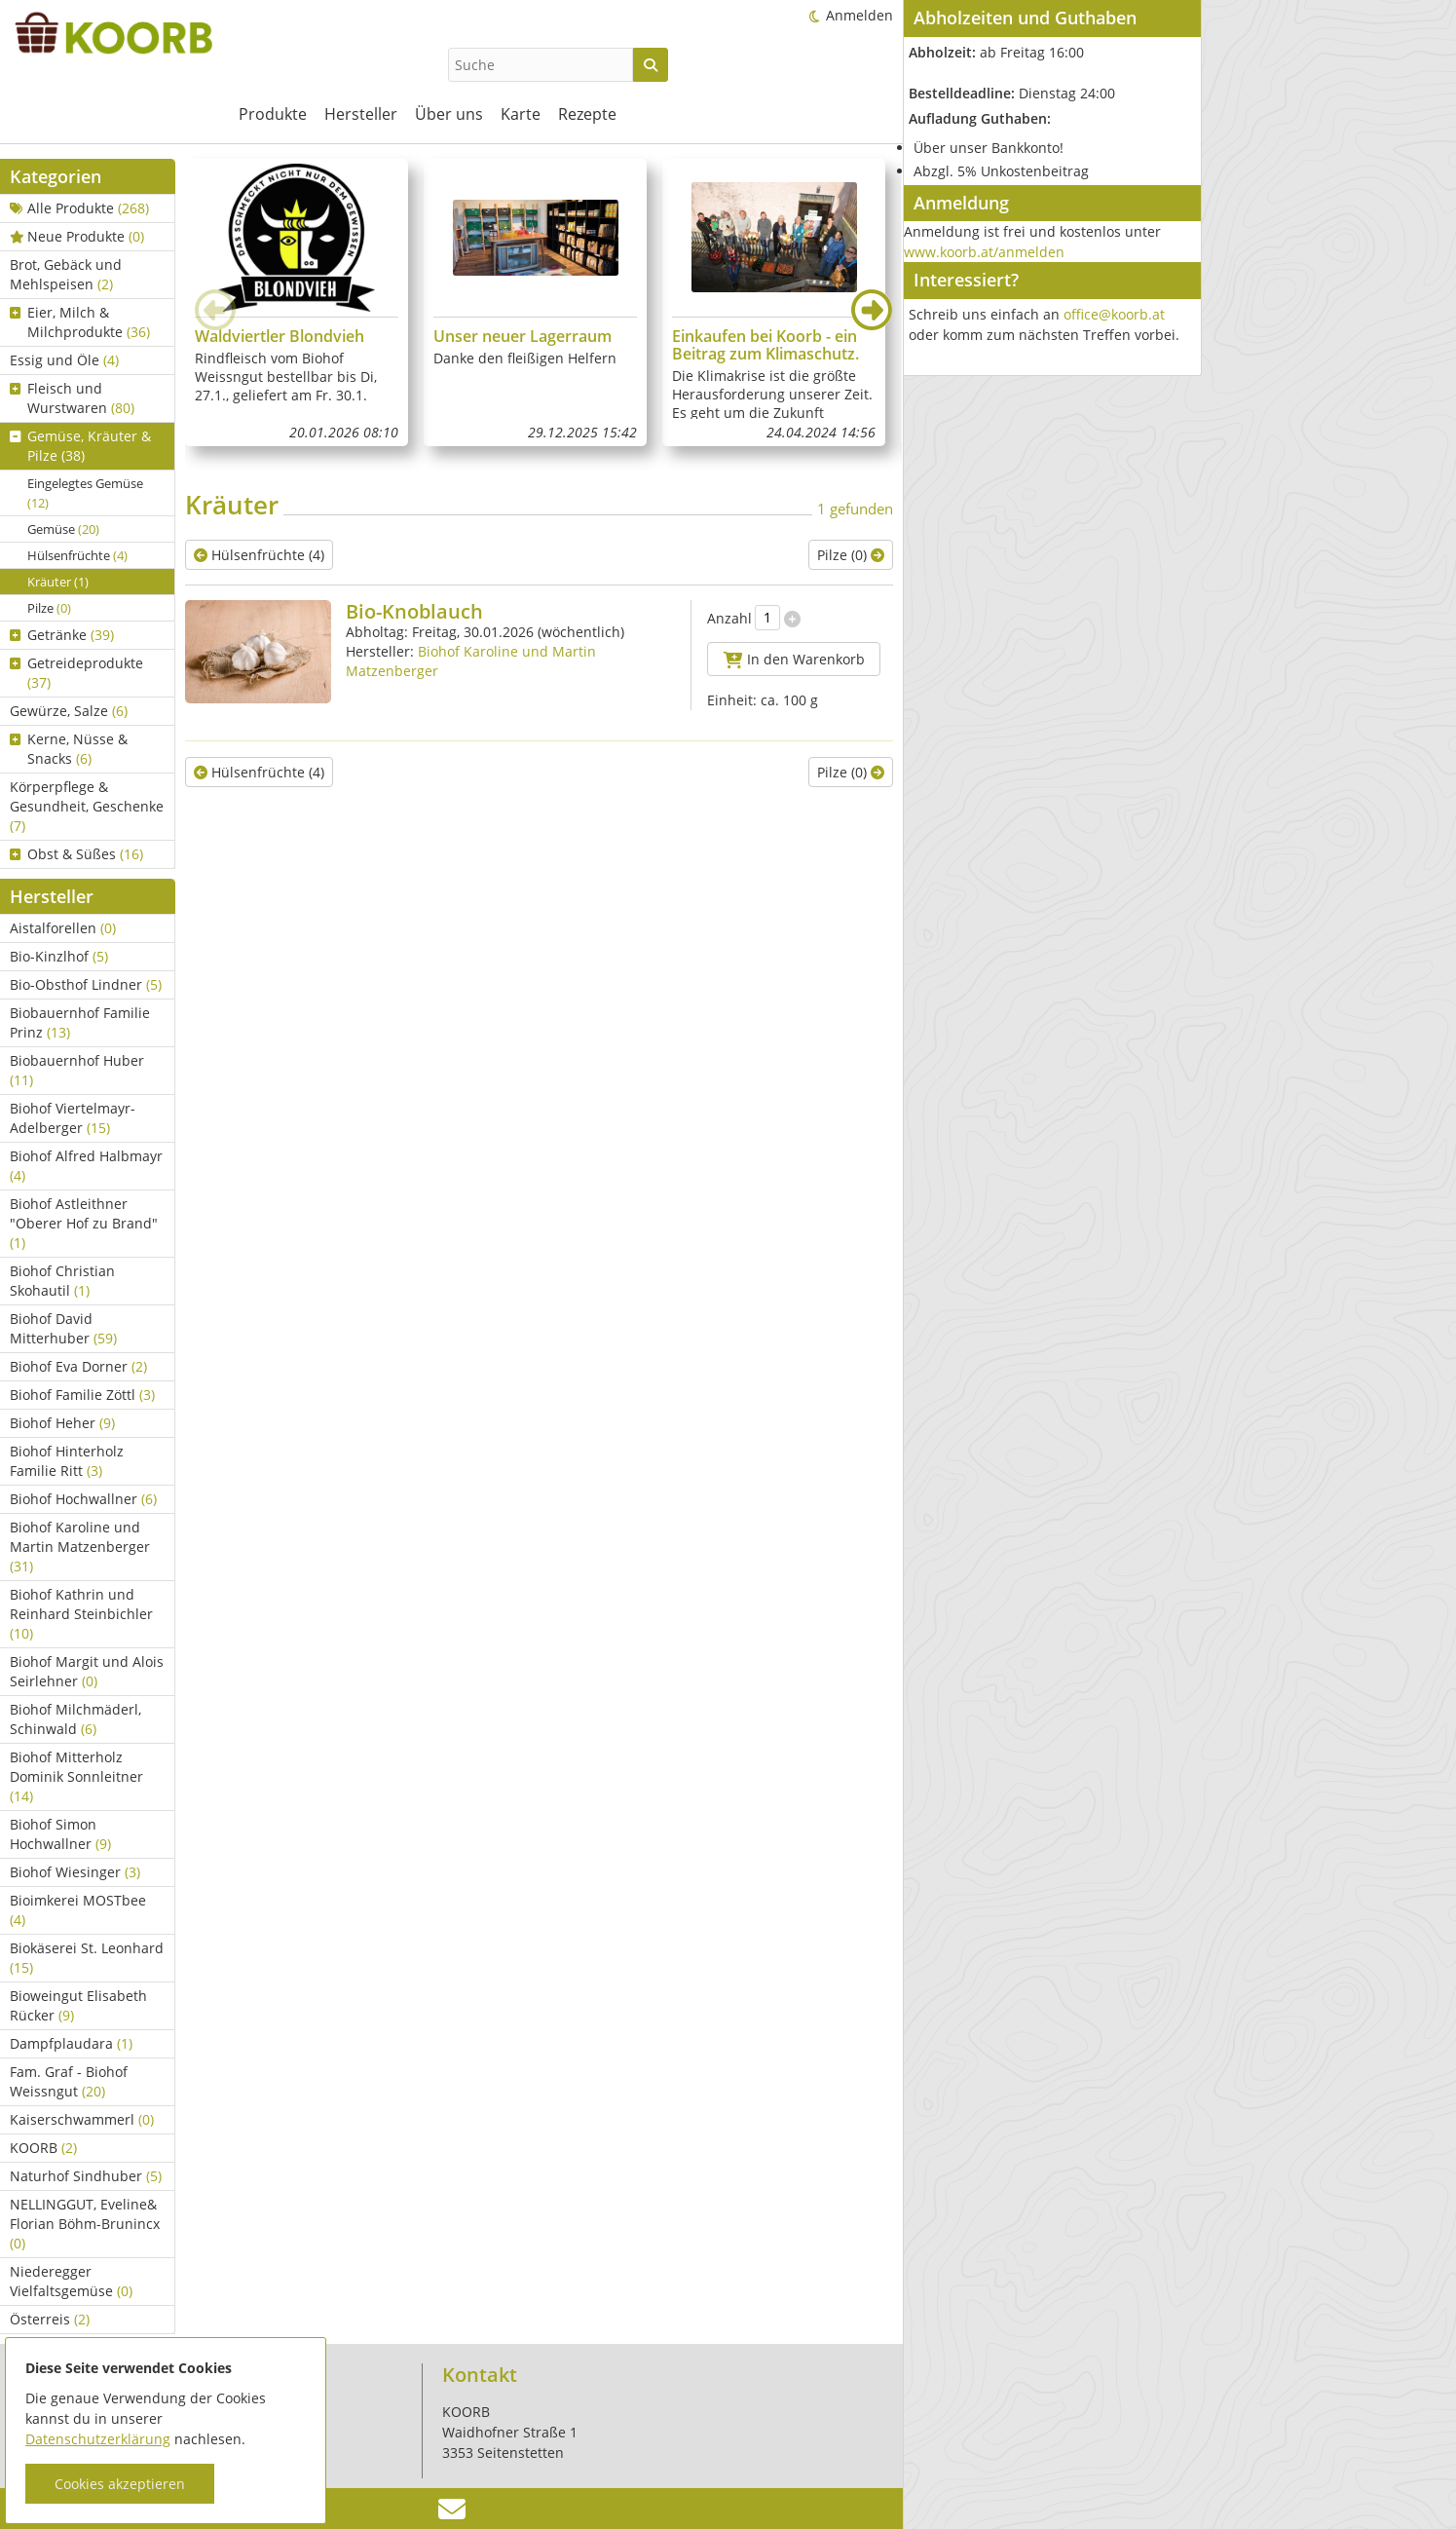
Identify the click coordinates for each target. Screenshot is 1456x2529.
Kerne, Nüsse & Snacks (69, 749)
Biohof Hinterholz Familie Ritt (67, 1461)
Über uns (449, 114)
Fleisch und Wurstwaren (72, 398)
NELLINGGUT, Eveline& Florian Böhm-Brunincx (85, 2223)
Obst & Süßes (76, 854)
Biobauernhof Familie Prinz (80, 1022)
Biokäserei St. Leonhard (87, 1958)
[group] (296, 302)
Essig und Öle (64, 360)
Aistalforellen (63, 928)
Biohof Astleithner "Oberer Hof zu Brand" (84, 1223)
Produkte (273, 114)
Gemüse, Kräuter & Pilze (80, 446)
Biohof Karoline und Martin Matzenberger (80, 1546)
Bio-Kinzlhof (59, 956)
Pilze (49, 608)
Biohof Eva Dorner (78, 1366)
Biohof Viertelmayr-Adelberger (72, 1118)
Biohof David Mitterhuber (63, 1328)
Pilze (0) (850, 555)
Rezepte (587, 114)
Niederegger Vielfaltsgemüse (71, 2281)
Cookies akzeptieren (120, 2483)
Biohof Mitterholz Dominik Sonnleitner (76, 1776)
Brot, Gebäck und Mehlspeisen (66, 274)
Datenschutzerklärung (97, 2439)
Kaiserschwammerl (82, 2119)
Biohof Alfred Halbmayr (86, 1166)
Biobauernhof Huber (77, 1070)
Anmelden (859, 15)
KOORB (43, 2147)
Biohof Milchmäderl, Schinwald (75, 1719)
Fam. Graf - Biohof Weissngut (69, 2081)
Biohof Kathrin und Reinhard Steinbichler (81, 1613)
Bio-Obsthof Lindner (86, 984)
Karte (521, 114)
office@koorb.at (1114, 314)
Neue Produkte (77, 236)
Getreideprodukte (76, 673)
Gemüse (63, 529)
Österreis (50, 2319)
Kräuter (58, 581)
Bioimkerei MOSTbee (78, 1910)
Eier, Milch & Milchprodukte (80, 322)
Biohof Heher (62, 1423)
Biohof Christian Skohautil (62, 1281)
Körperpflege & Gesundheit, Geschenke (87, 806)
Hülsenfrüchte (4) (259, 555)
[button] (871, 309)
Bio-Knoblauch (414, 611)
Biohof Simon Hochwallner (60, 1834)
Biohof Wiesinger (75, 1872)
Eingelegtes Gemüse (85, 492)
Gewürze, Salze (69, 710)
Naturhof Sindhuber (86, 2176)
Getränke (62, 634)
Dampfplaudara (71, 2043)
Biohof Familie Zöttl (82, 1394)
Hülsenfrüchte (77, 555)
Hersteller (360, 114)
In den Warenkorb (794, 659)
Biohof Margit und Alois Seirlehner (87, 1671)
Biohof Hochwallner (83, 1499)
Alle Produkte (79, 208)
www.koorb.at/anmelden (984, 252)
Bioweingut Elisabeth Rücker (78, 2005)
